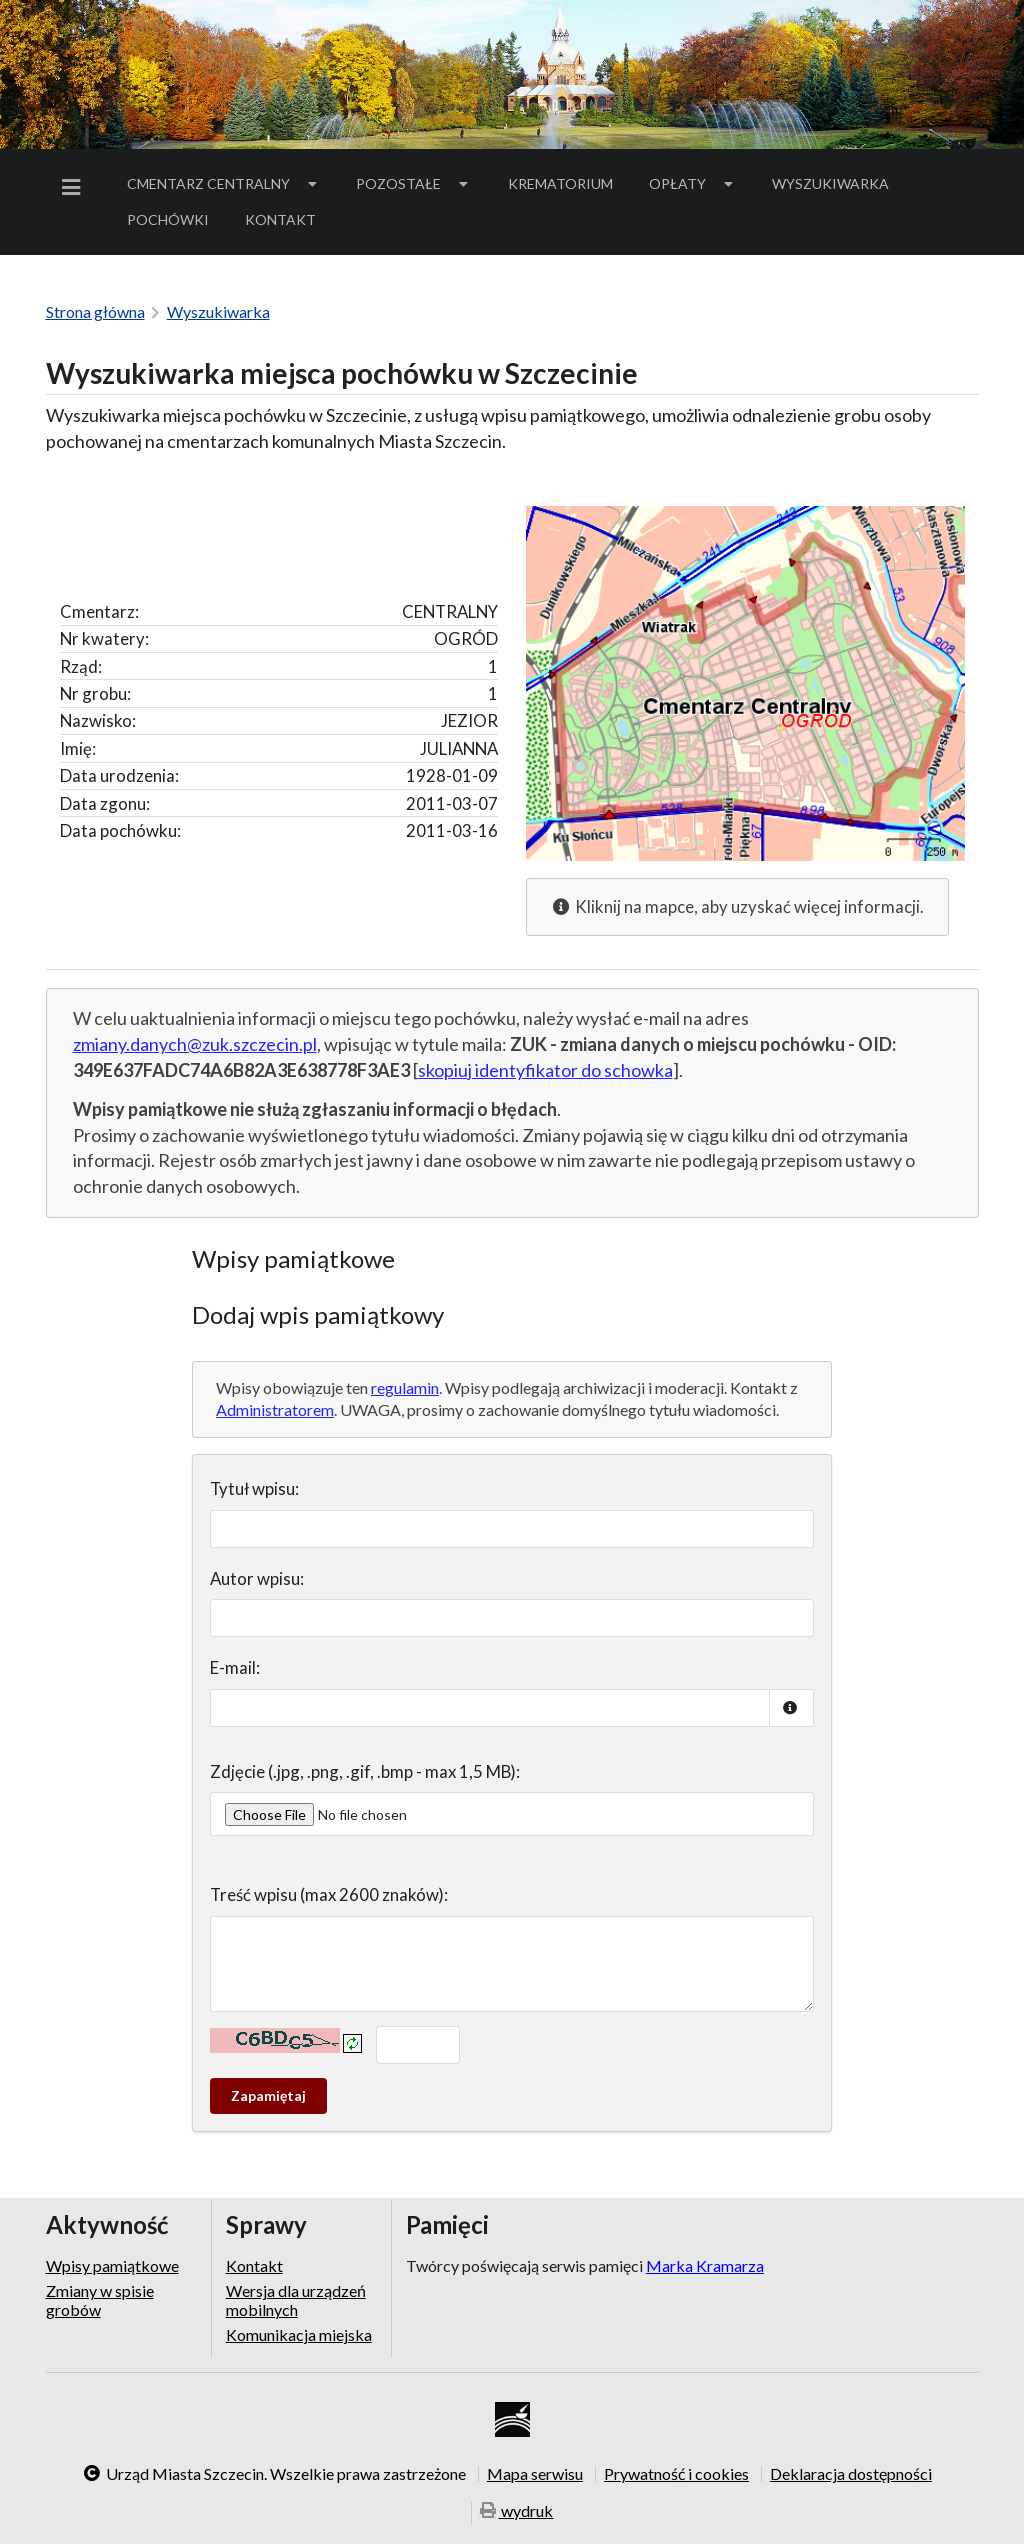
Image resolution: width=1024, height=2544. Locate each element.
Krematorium (560, 183)
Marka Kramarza (705, 2265)
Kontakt (280, 219)
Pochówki (174, 223)
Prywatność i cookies (676, 2474)
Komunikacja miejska (299, 2334)
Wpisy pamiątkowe (112, 2266)
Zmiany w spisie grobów (100, 2299)
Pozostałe (414, 183)
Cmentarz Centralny (224, 183)
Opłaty (693, 183)
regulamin (405, 1387)
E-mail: (235, 1667)
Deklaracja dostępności (851, 2474)
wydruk (517, 2511)
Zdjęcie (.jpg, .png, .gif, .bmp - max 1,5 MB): (365, 1771)
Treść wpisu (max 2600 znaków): (329, 1894)
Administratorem (275, 1409)
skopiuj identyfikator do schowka (545, 1070)
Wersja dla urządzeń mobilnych (296, 2299)
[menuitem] (75, 187)
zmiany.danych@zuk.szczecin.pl (195, 1044)
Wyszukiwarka (830, 183)
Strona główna (95, 311)
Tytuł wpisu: (254, 1488)
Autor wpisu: (257, 1578)
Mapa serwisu (535, 2474)
